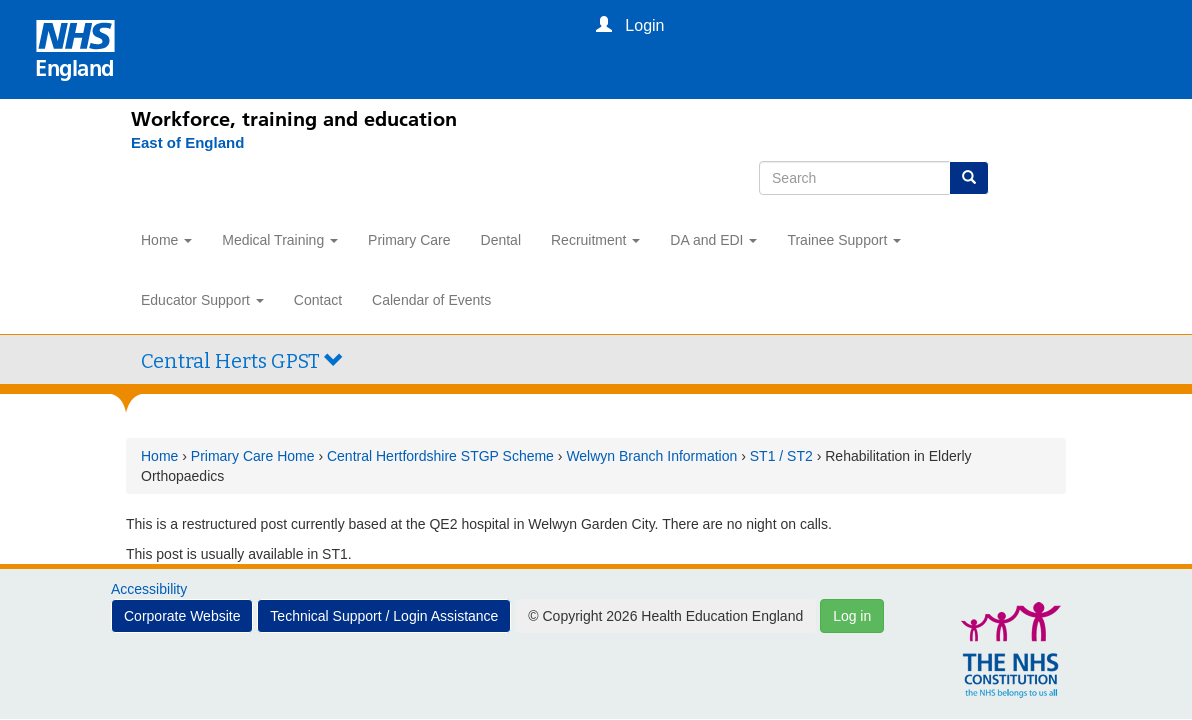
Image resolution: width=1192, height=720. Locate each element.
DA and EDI (713, 240)
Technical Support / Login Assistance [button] (384, 616)
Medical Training (280, 240)
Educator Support (202, 300)
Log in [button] (852, 616)
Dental (501, 240)
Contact (318, 300)
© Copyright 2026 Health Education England (665, 616)
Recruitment (595, 240)
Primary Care (409, 240)
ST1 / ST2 (781, 456)
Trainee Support (844, 240)
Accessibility (149, 589)
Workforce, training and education (294, 119)
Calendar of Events (431, 300)
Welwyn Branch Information (651, 456)
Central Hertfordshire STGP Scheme (440, 456)
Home (166, 240)
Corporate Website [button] (182, 616)
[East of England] (177, 143)
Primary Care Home (253, 456)
